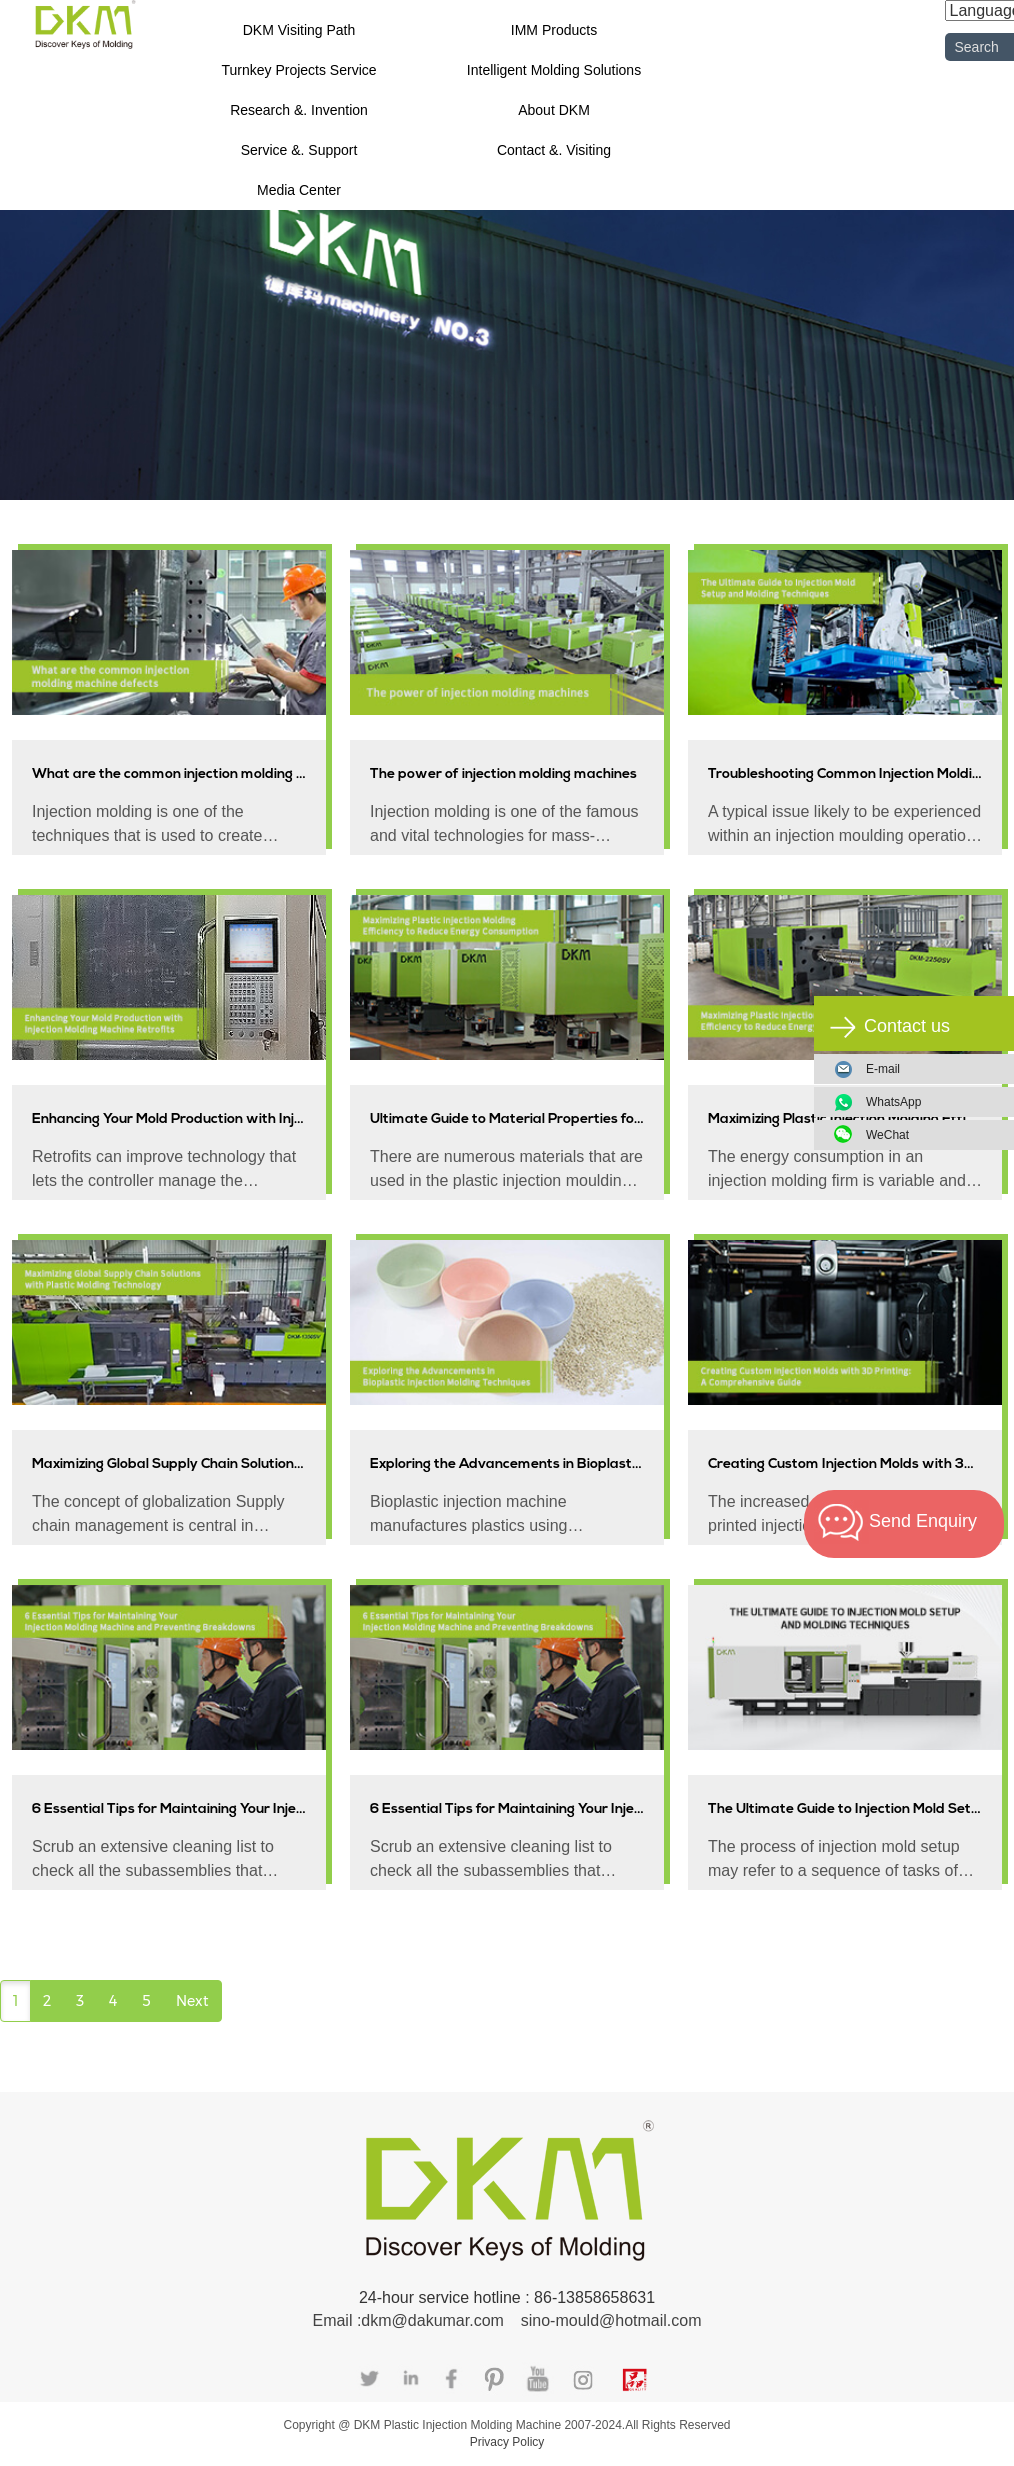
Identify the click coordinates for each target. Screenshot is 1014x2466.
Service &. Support (299, 150)
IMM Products (554, 30)
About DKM (554, 110)
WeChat (932, 1135)
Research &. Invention (299, 110)
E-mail (883, 1069)
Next (192, 2001)
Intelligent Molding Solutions (554, 70)
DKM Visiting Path (299, 30)
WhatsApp (932, 1102)
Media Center (299, 190)
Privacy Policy (507, 2442)
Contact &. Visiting (554, 150)
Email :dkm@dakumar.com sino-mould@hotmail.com (506, 2320)
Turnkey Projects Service (298, 70)
